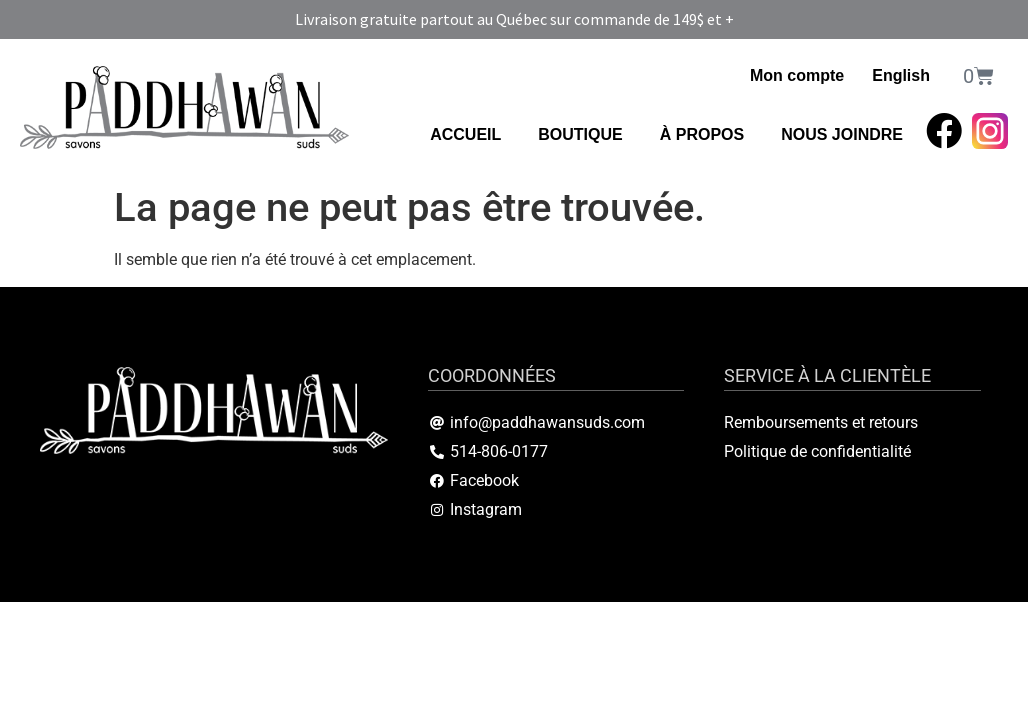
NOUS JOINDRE (842, 134)
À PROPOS (702, 134)
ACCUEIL (465, 134)
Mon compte (797, 75)
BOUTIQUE (580, 134)
